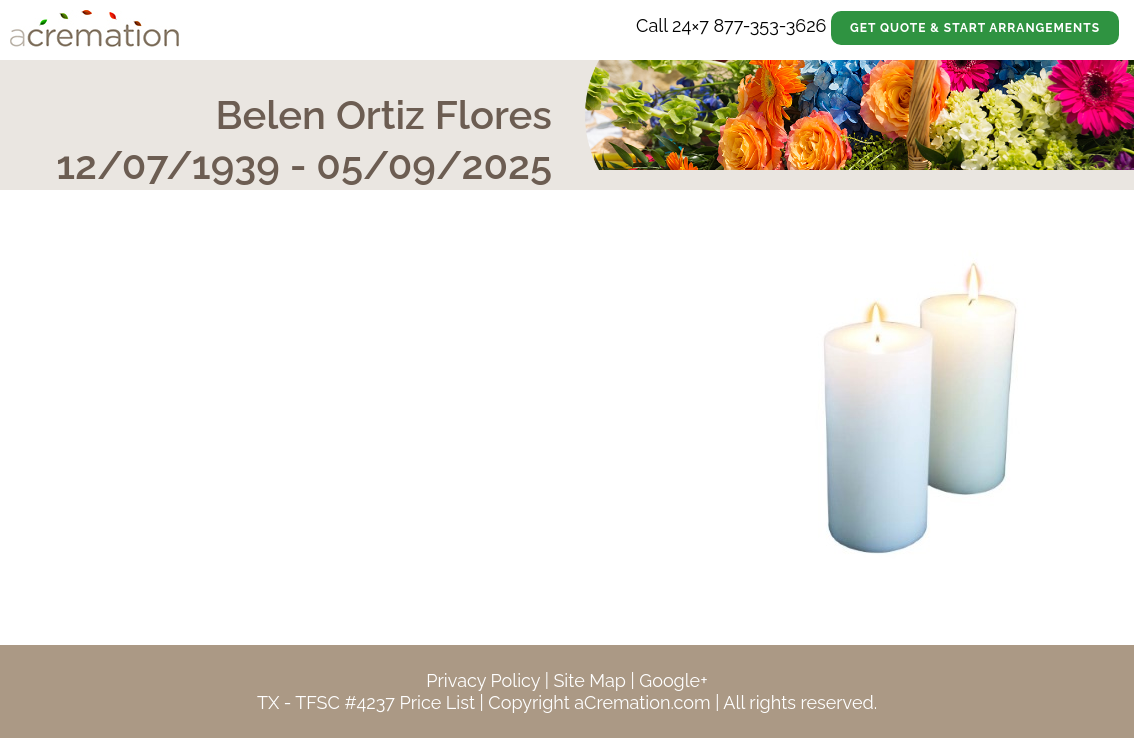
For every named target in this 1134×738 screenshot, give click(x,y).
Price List (437, 702)
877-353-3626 (769, 25)
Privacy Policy (483, 680)
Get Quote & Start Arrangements (975, 28)
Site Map (589, 680)
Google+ (673, 680)
